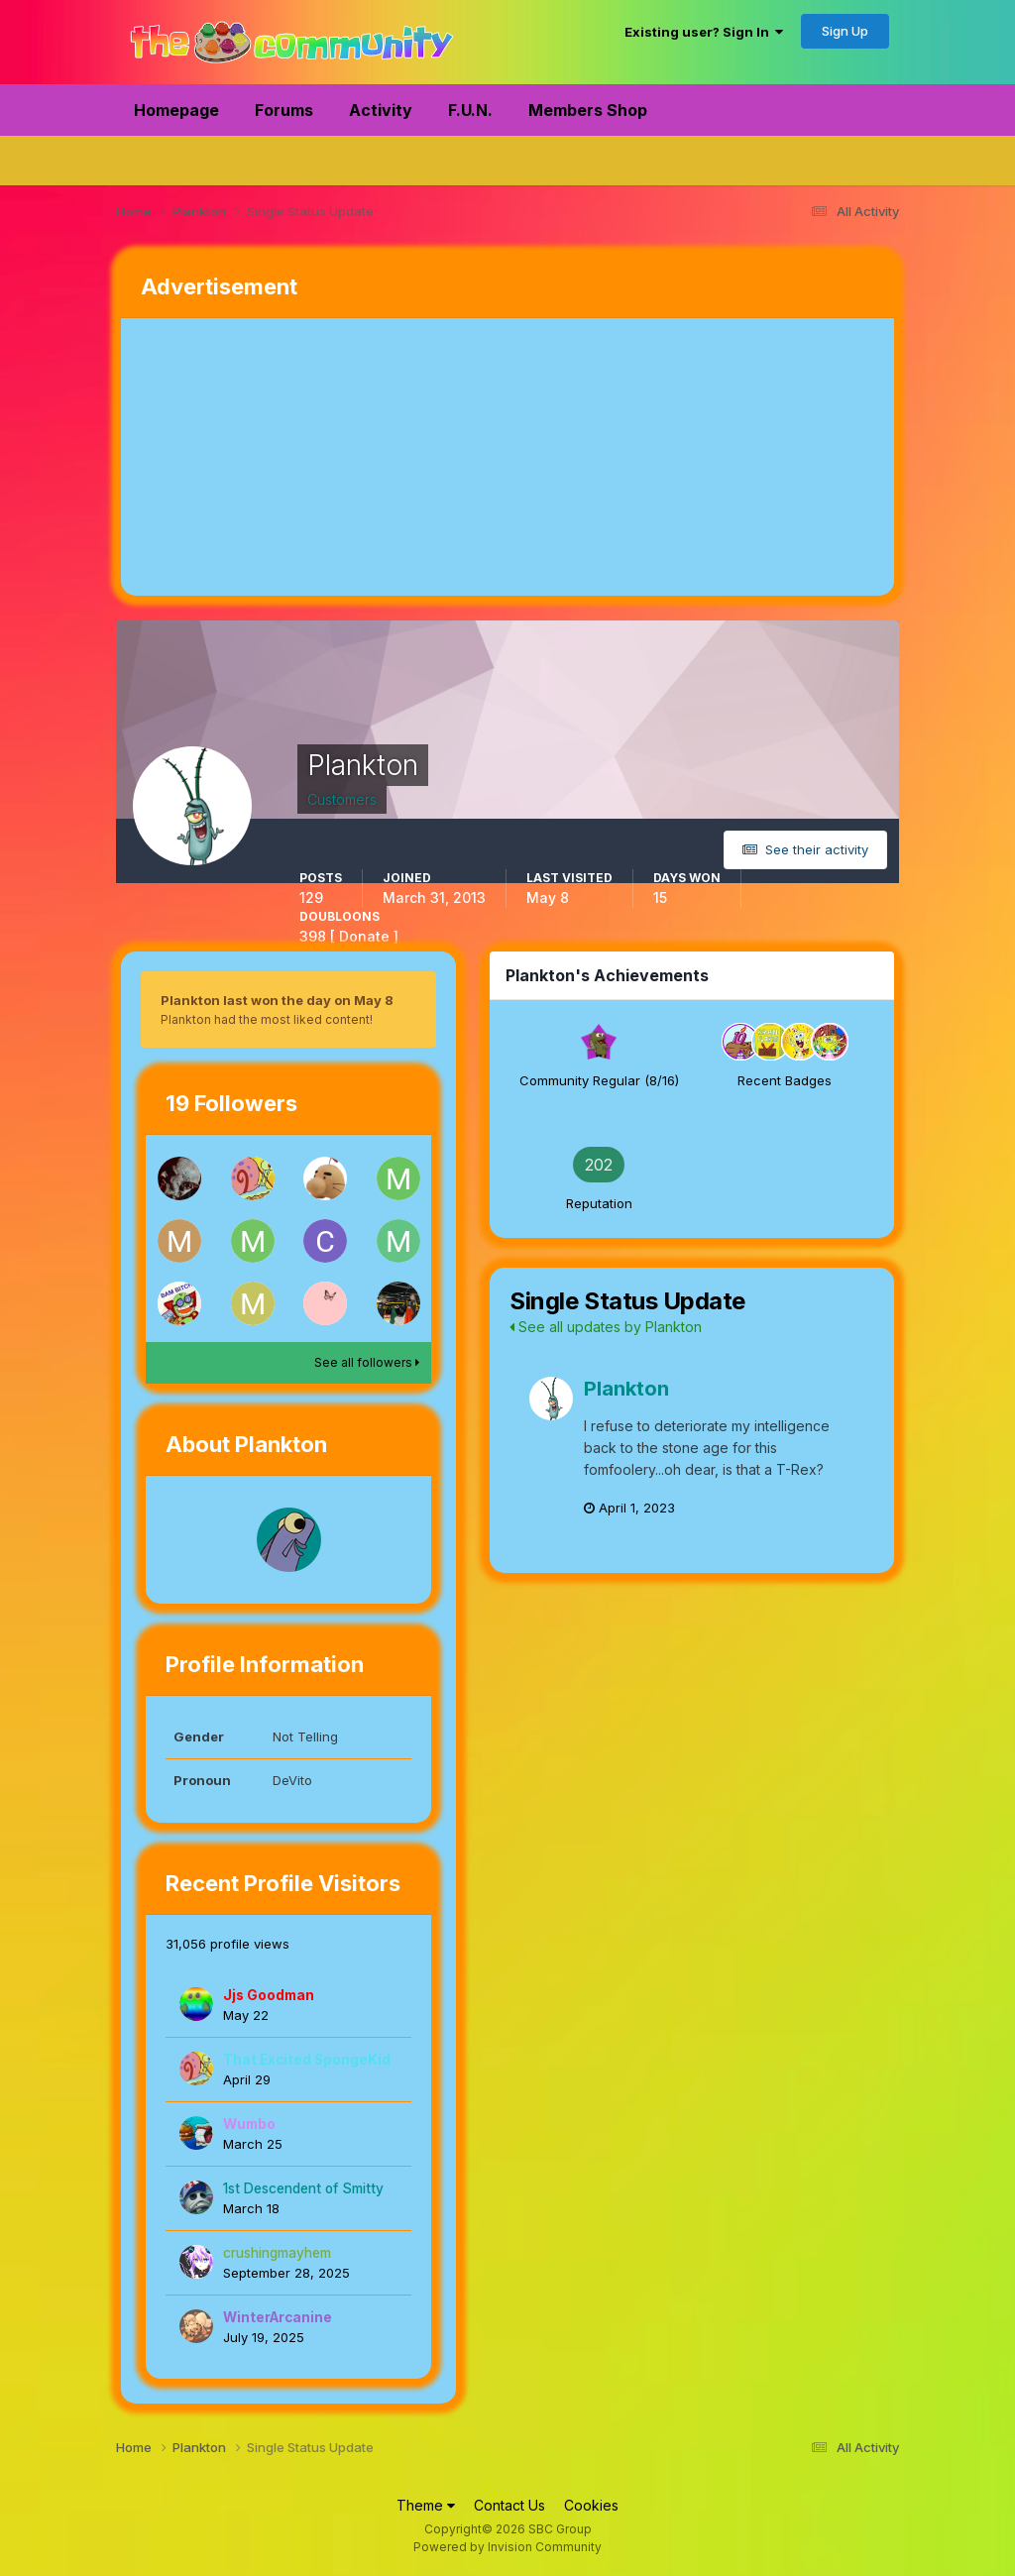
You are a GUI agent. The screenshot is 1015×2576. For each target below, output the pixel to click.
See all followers (366, 1362)
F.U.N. (470, 110)
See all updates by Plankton (605, 1326)
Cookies (591, 2505)
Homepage (176, 110)
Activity (380, 110)
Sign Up (845, 31)
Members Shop (587, 110)
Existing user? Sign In (703, 32)
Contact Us (509, 2505)
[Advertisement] (353, 457)
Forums (284, 110)
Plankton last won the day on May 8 (277, 1000)
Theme (425, 2505)
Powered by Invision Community (507, 2546)
